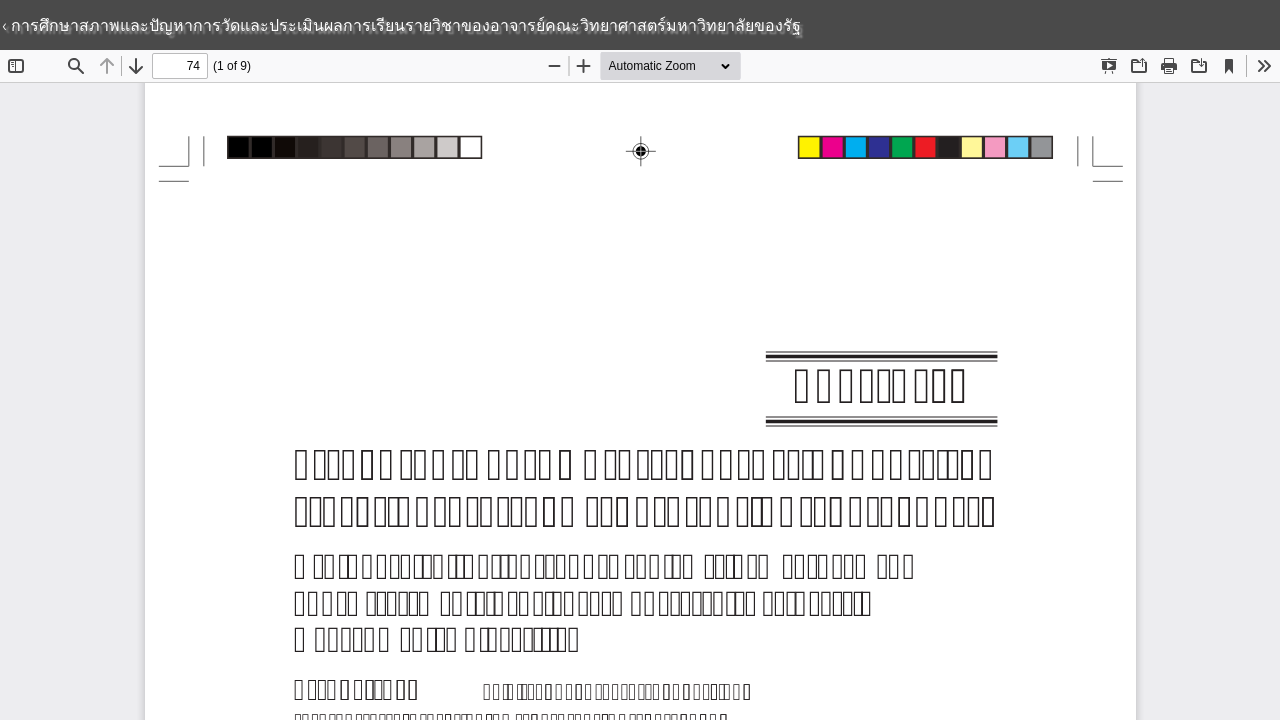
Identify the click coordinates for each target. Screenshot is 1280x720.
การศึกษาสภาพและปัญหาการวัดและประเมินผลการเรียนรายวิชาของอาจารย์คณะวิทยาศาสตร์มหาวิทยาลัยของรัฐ (404, 25)
